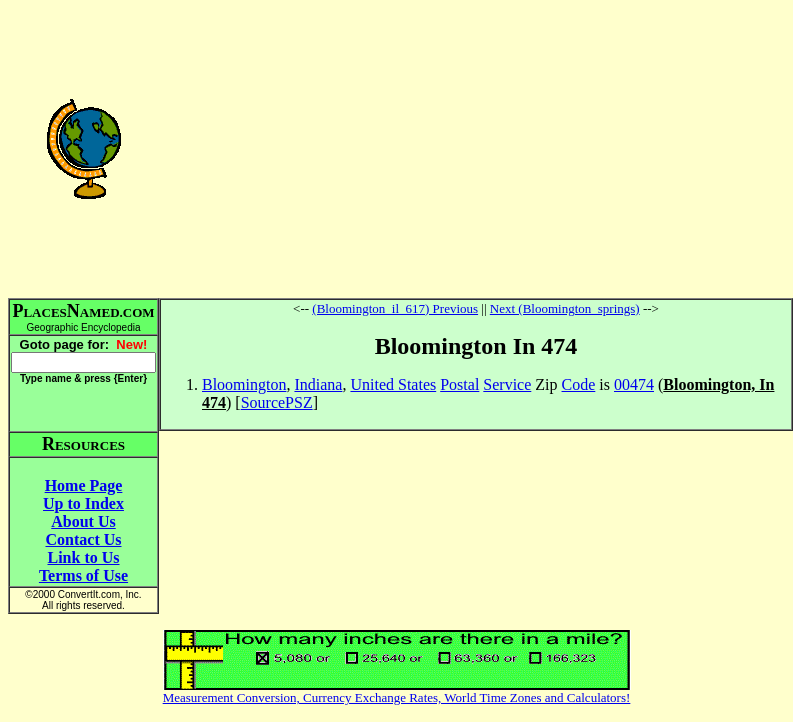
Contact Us (84, 539)
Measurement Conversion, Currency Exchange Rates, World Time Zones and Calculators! (397, 697)
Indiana (318, 384)
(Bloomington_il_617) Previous (395, 308)
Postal (459, 384)
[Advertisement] (476, 148)
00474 (634, 384)
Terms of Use (83, 575)
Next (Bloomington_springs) (565, 308)
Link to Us (83, 557)
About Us (83, 521)
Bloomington (244, 384)
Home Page (84, 485)
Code (579, 384)
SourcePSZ (277, 402)
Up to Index (83, 503)
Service (507, 384)
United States (393, 384)
